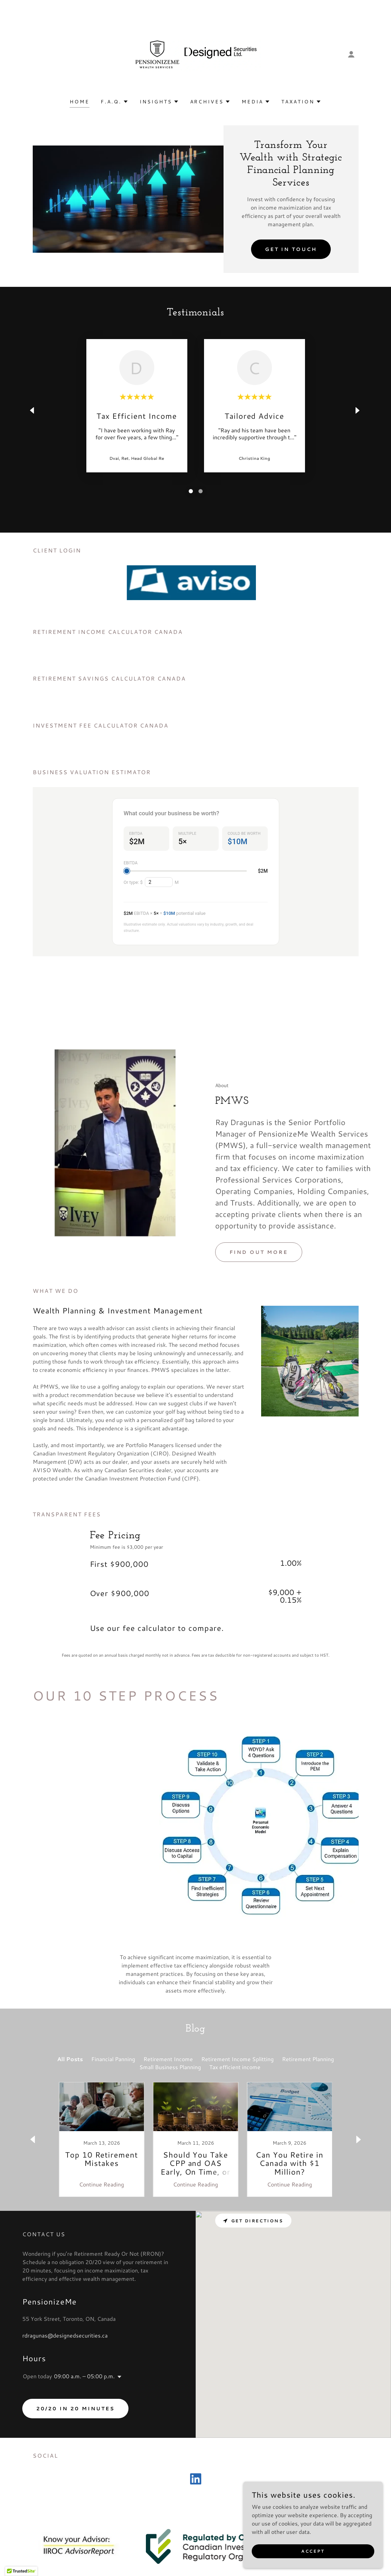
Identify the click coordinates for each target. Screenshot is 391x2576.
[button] (351, 54)
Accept (312, 2551)
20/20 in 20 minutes (75, 2420)
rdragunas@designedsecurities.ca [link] (65, 2348)
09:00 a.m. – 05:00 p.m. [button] (84, 2388)
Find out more (258, 1291)
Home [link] (79, 101)
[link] (195, 53)
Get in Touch (291, 249)
